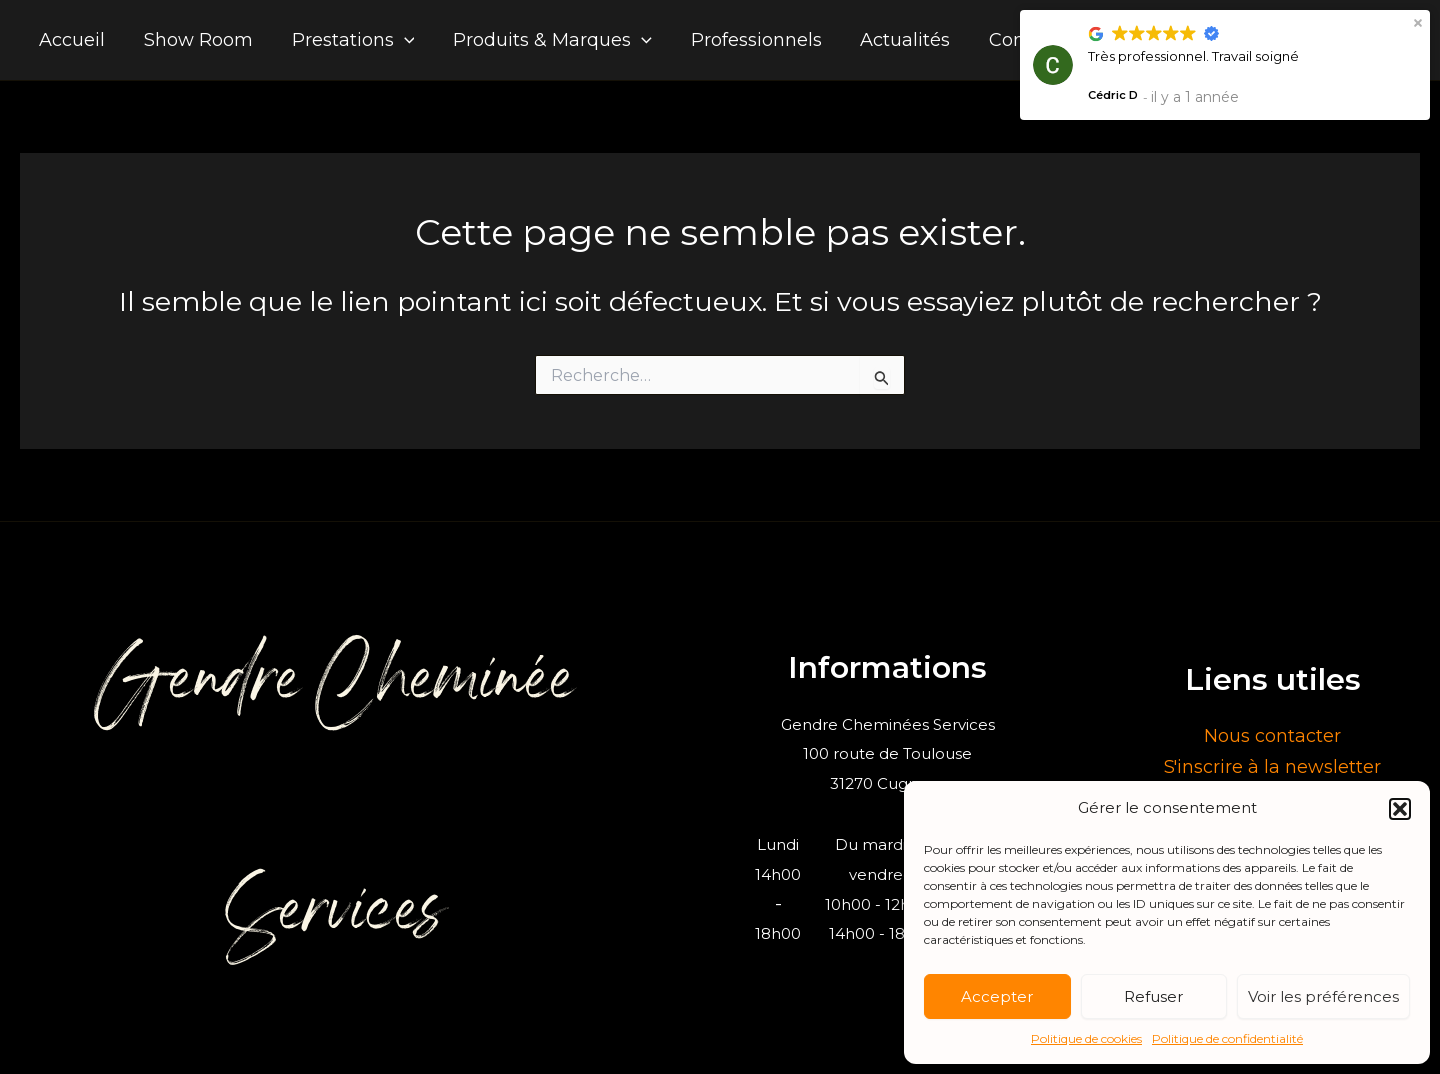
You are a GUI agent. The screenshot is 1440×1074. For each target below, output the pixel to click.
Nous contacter (1272, 738)
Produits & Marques (543, 40)
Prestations (346, 40)
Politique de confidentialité (1227, 1038)
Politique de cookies (1086, 1038)
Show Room (194, 40)
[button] (1400, 809)
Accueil (71, 40)
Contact (1007, 40)
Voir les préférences (1323, 996)
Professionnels (744, 40)
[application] (397, 40)
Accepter (997, 996)
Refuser (1153, 996)
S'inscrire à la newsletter (1273, 768)
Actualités (891, 40)
